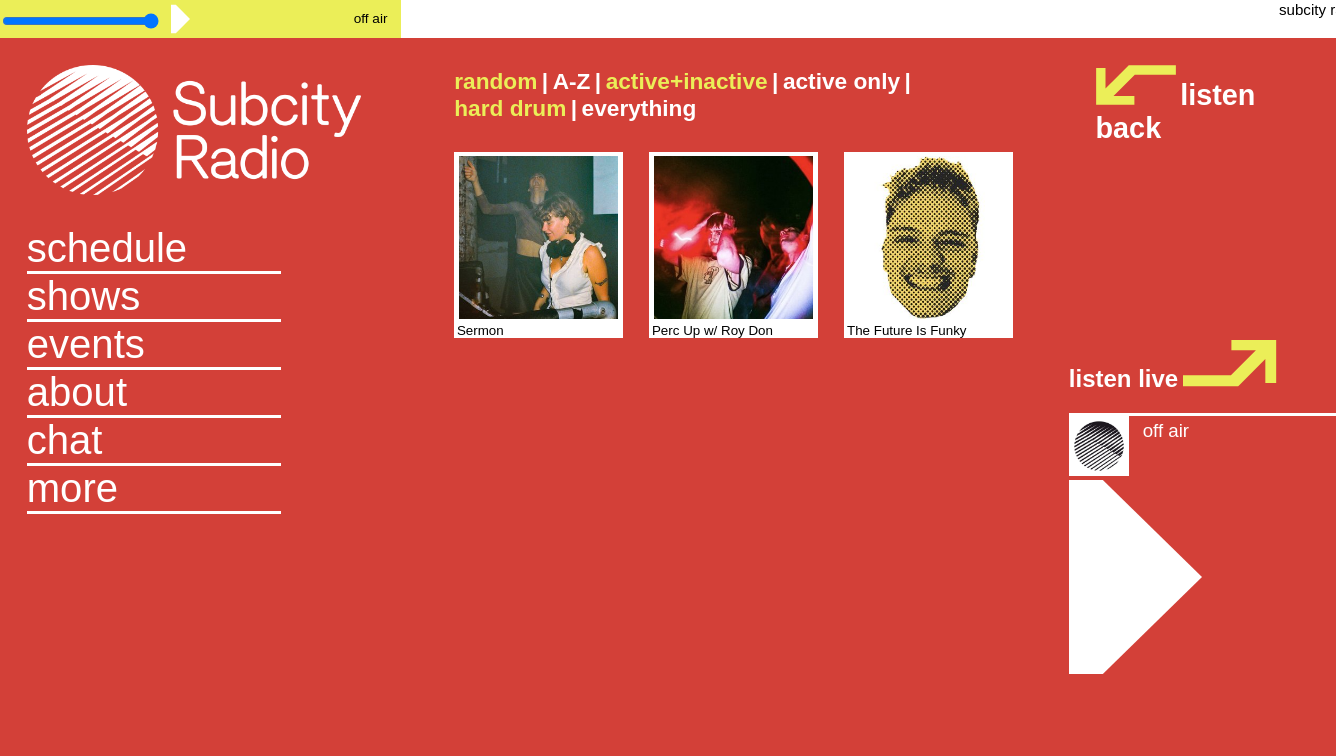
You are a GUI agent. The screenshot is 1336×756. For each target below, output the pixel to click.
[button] (200, 490)
